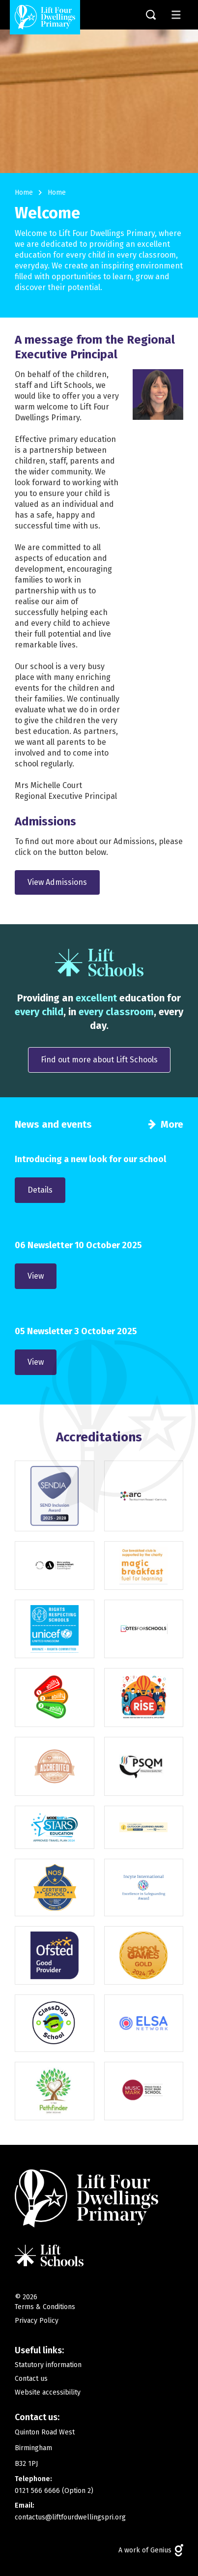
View (36, 1276)
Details (40, 1190)
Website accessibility (48, 2392)
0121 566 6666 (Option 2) (54, 2491)
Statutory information (48, 2365)
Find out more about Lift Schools (99, 1059)
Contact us (31, 2378)
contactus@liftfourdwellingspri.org (70, 2517)
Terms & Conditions (45, 2307)
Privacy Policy (36, 2320)
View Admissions (57, 882)
